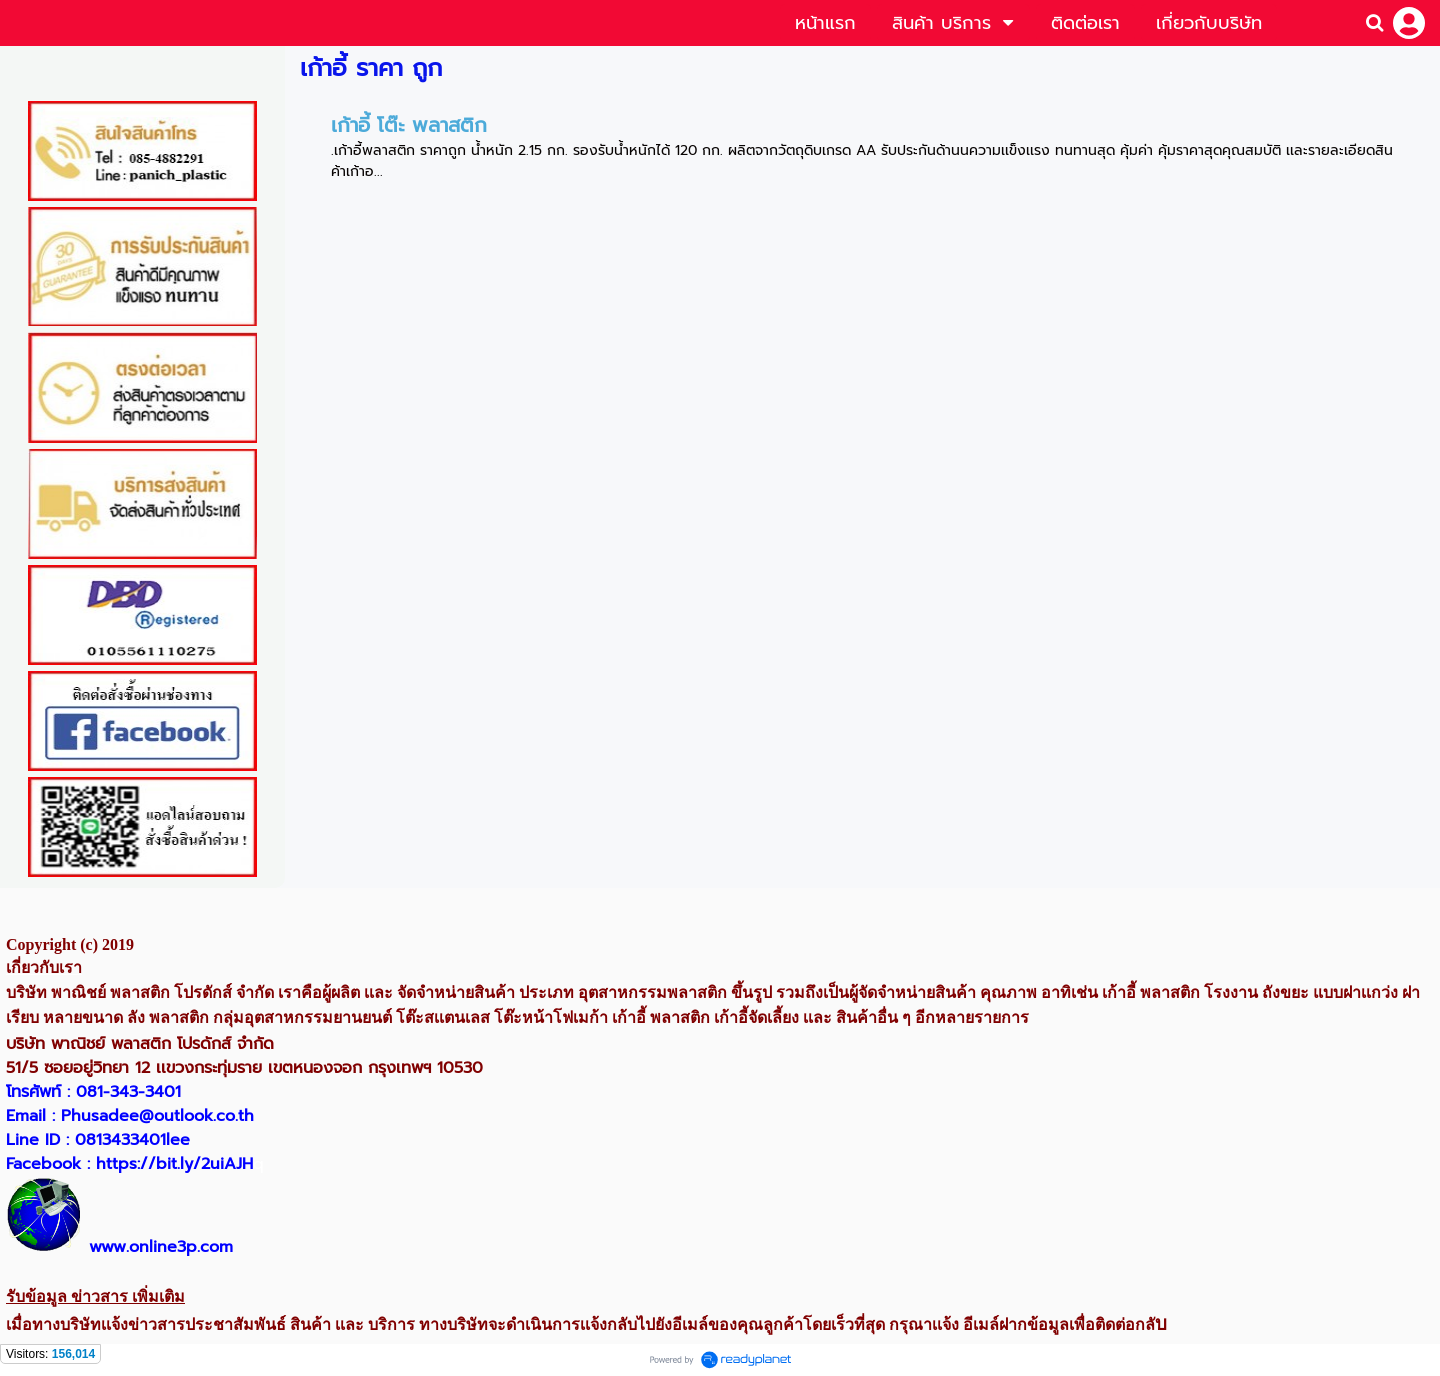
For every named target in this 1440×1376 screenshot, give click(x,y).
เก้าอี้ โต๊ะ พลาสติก (409, 125)
